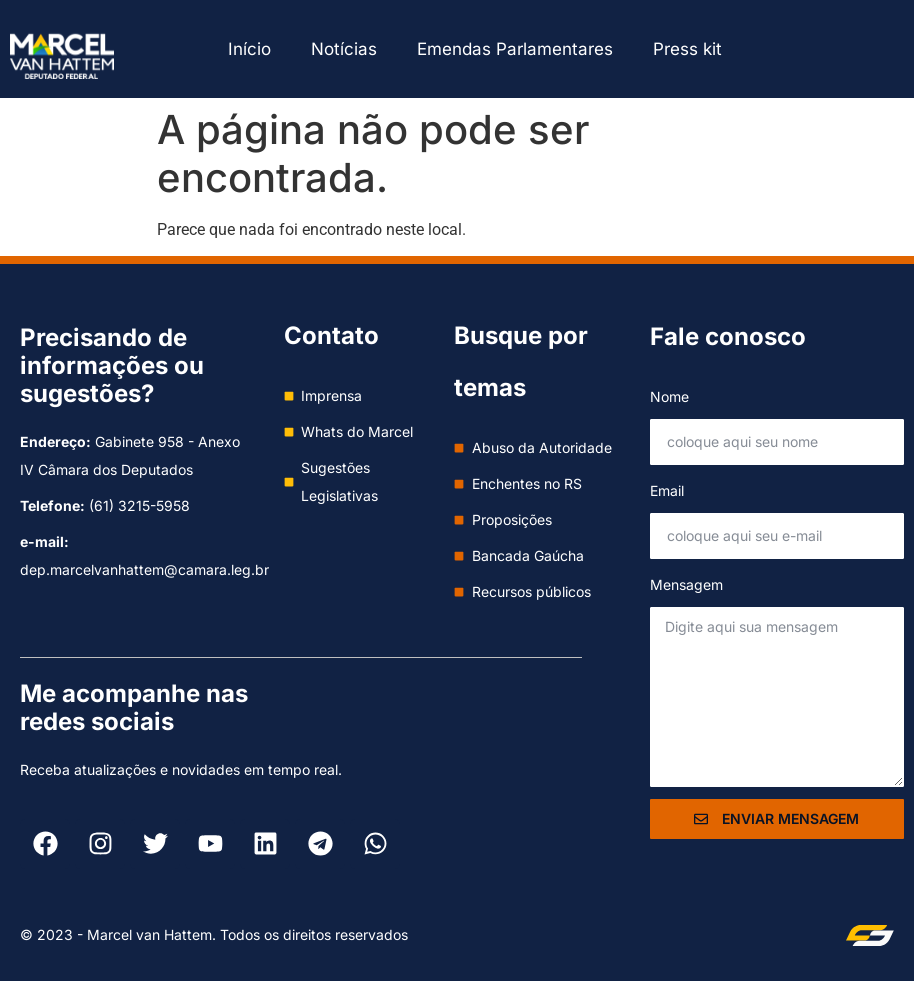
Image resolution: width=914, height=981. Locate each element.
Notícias (344, 49)
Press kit (687, 49)
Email (667, 490)
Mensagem (686, 584)
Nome (669, 396)
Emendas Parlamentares (515, 49)
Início (249, 49)
